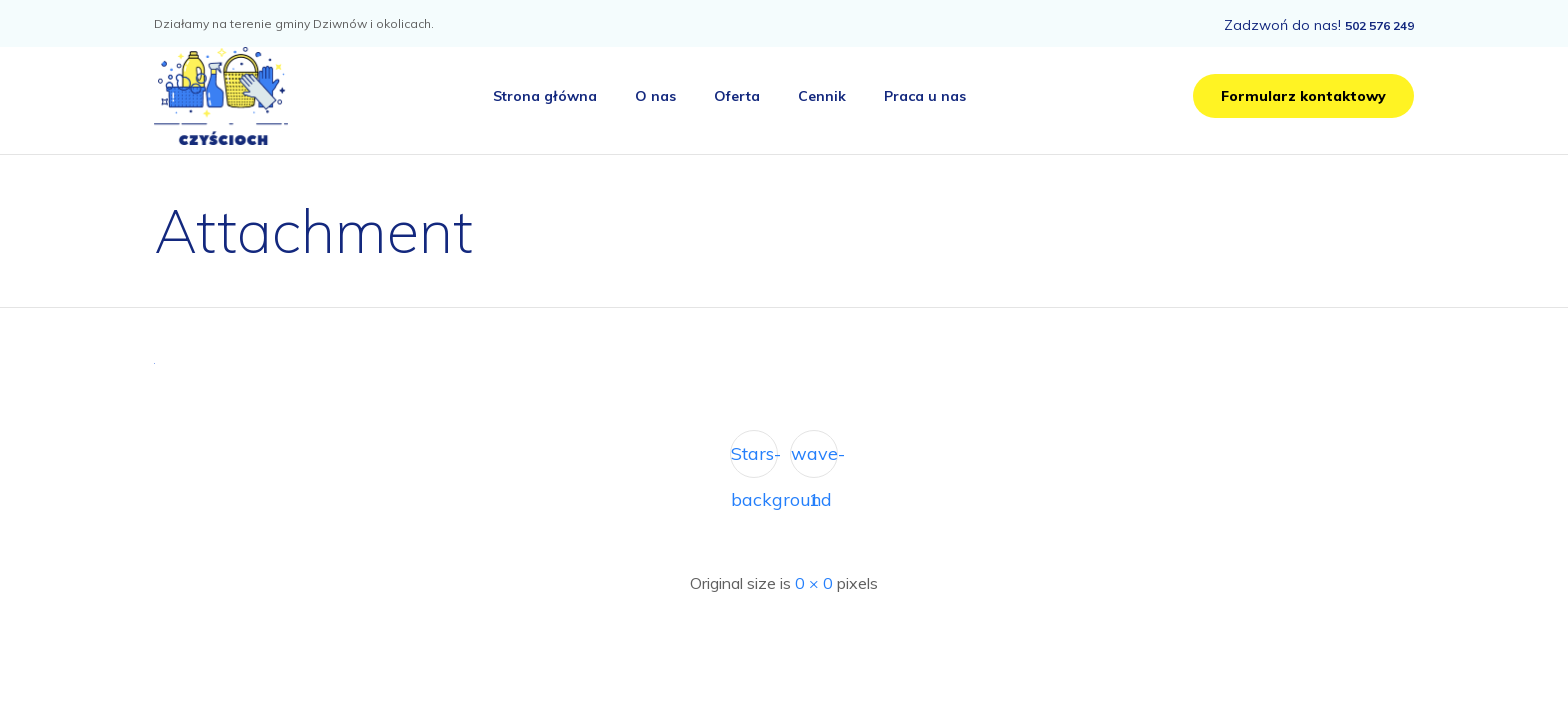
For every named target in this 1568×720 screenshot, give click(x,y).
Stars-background (754, 460)
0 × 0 (814, 583)
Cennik (822, 96)
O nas (655, 96)
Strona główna (545, 96)
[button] (1303, 96)
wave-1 (814, 460)
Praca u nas (925, 96)
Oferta (737, 96)
